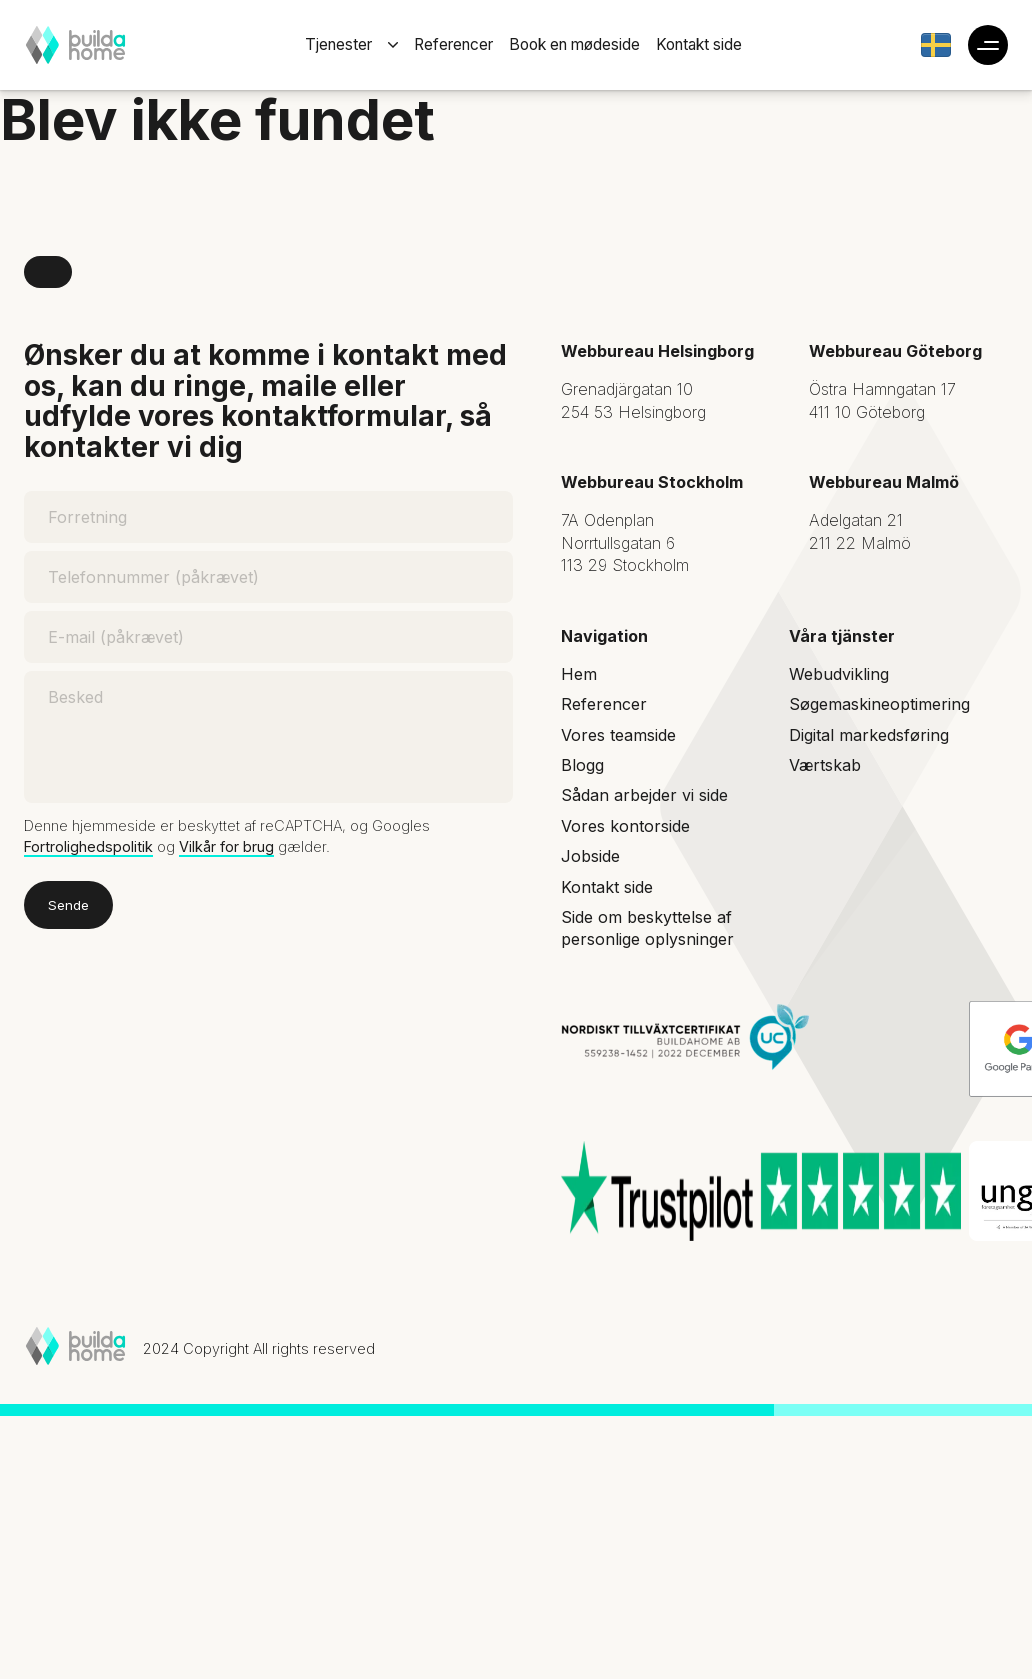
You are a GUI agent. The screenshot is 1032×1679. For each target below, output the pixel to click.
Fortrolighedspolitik (88, 846)
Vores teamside (618, 735)
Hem (579, 674)
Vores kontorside (625, 826)
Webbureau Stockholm (652, 482)
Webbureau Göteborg (895, 351)
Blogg (582, 765)
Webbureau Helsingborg (657, 351)
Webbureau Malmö (884, 482)
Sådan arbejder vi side (644, 795)
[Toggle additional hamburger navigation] (988, 45)
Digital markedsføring (869, 735)
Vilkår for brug (226, 846)
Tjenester (338, 44)
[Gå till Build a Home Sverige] (936, 45)
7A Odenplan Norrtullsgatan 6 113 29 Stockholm (625, 542)
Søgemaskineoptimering (879, 704)
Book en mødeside (574, 44)
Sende (68, 905)
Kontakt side (699, 44)
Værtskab (825, 765)
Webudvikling (839, 674)
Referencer (453, 44)
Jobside (590, 856)
